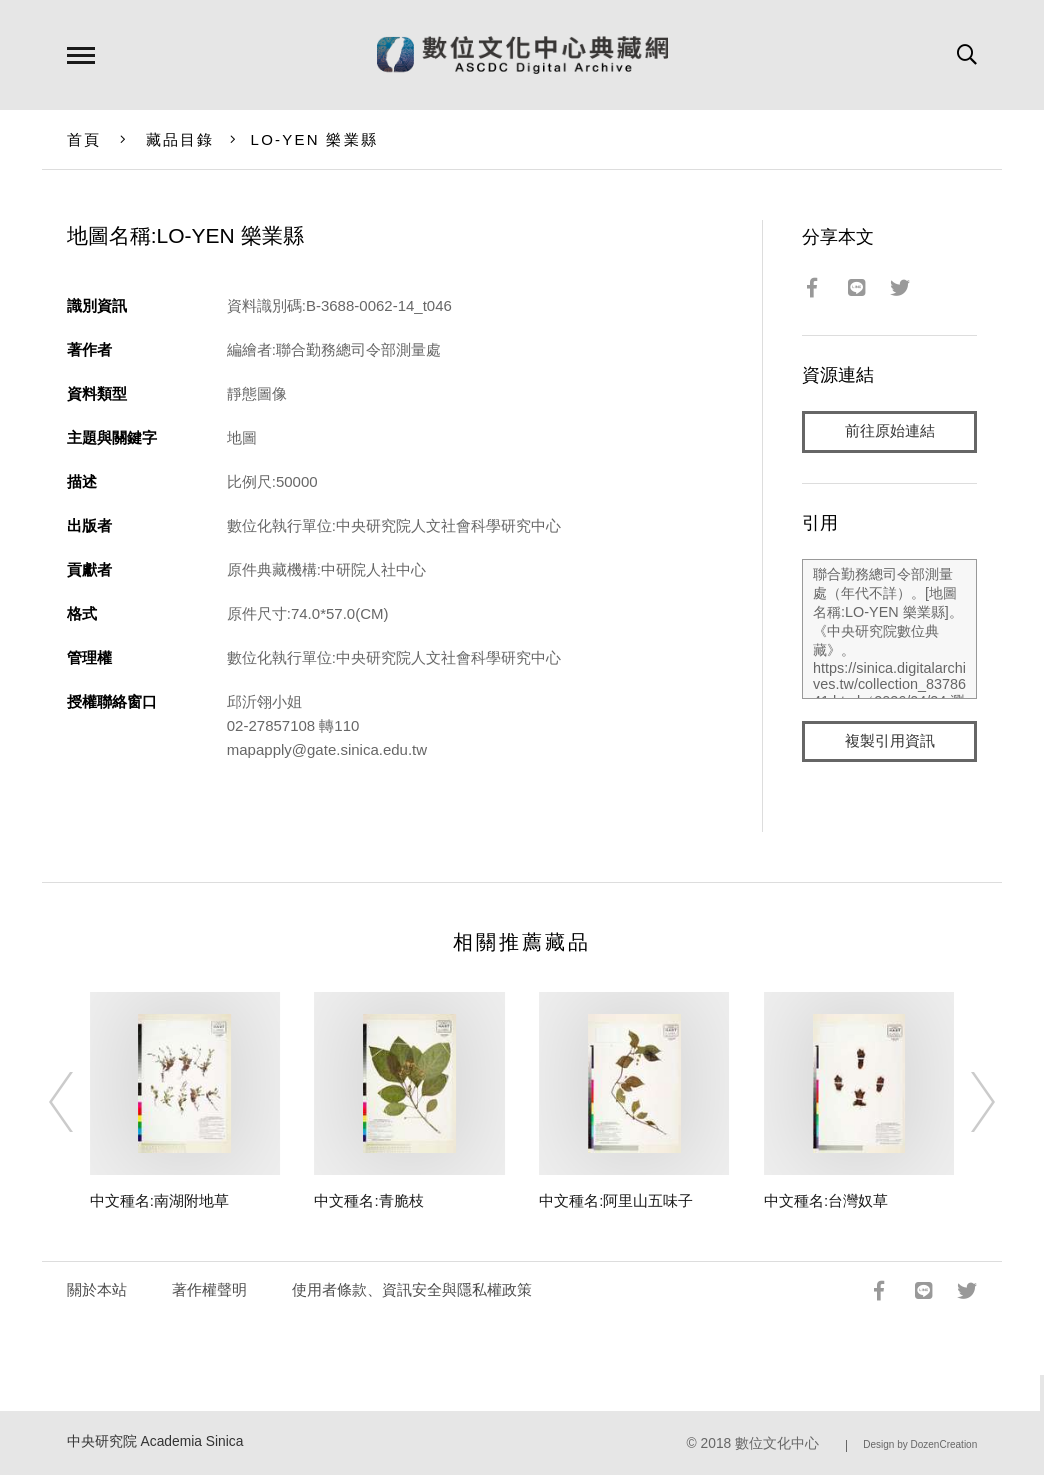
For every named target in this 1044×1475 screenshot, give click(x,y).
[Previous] (79, 1102)
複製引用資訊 (890, 741)
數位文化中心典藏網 (522, 55)
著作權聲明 (209, 1289)
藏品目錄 (180, 139)
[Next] (965, 1102)
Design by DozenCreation (920, 1444)
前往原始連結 (890, 431)
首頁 (84, 139)
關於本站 (97, 1289)
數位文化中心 (777, 1443)
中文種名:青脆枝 (368, 1200)
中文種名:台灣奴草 (826, 1200)
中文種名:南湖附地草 (159, 1200)
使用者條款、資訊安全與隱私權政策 (412, 1289)
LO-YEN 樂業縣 (315, 139)
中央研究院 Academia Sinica (155, 1441)
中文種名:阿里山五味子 (616, 1200)
